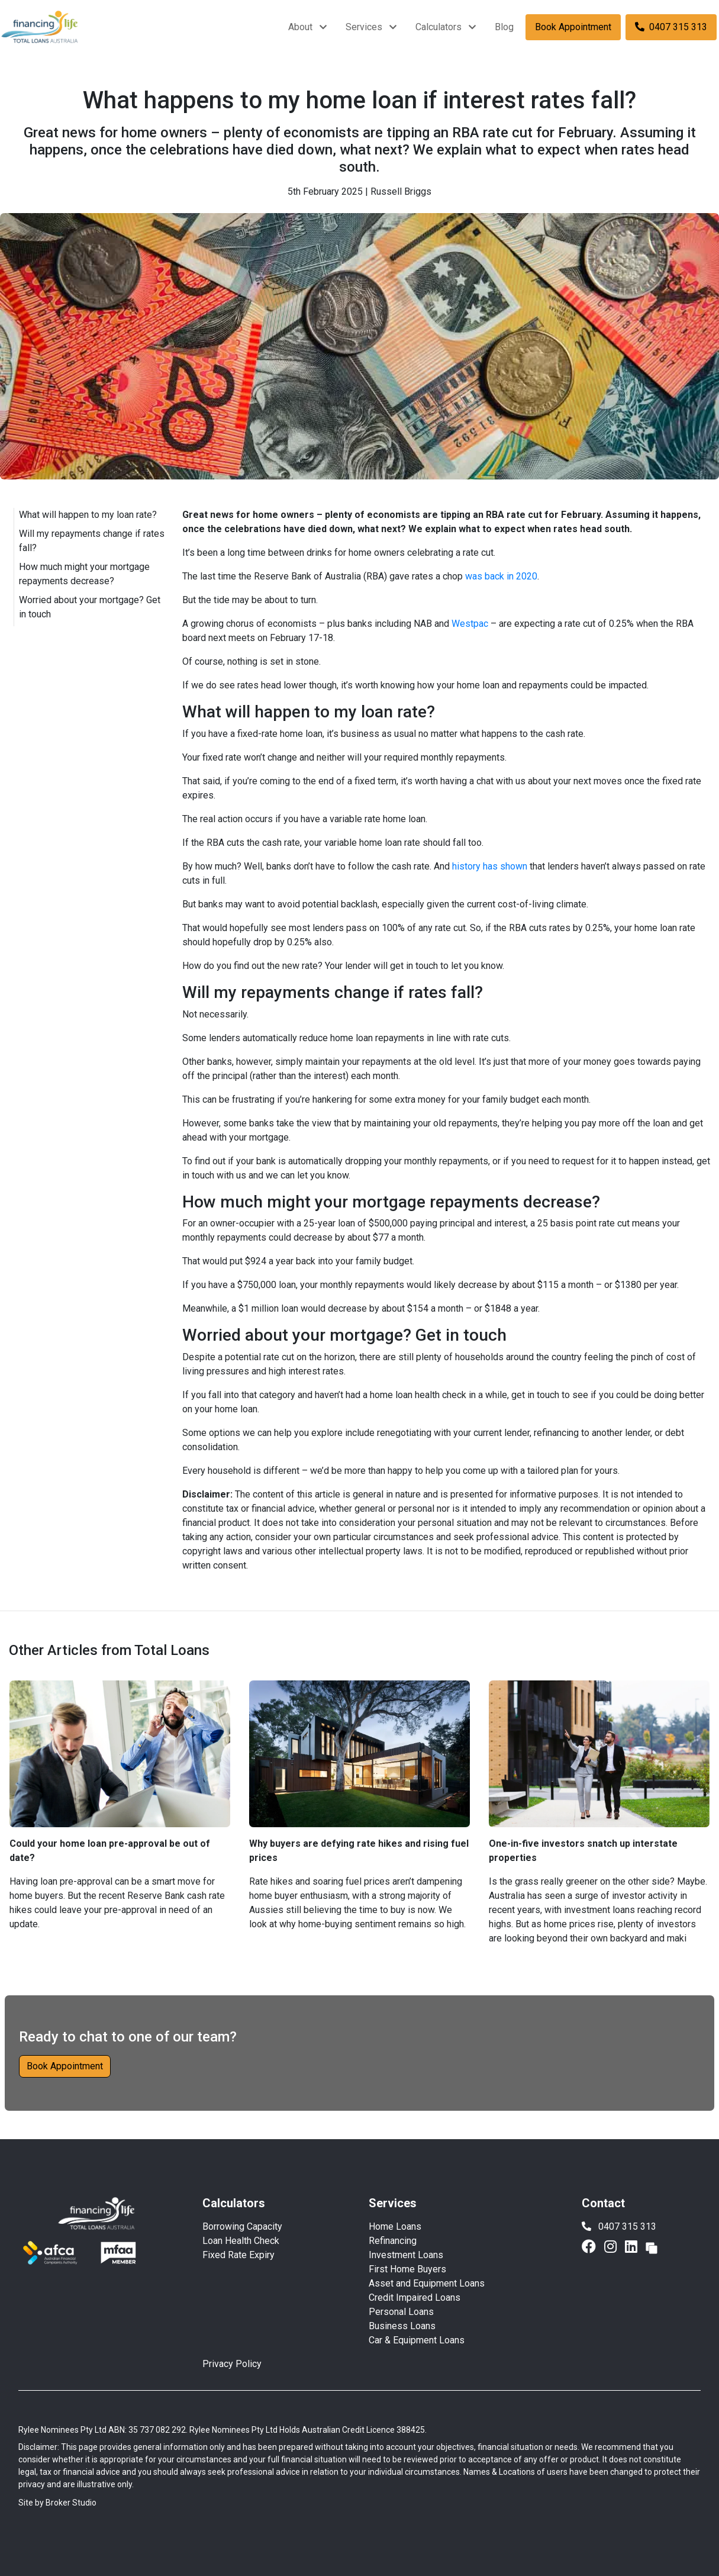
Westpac (470, 623)
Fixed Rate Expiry (238, 2255)
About (300, 27)
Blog (504, 27)
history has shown (489, 866)
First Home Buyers (407, 2269)
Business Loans (402, 2326)
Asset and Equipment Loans (427, 2283)
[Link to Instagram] (612, 2247)
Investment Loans (406, 2255)
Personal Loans (401, 2311)
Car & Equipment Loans (417, 2340)
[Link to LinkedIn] (633, 2247)
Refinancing (393, 2240)
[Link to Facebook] (590, 2247)
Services (364, 27)
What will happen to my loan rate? (88, 514)
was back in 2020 (501, 576)
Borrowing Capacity (242, 2226)
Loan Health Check (240, 2240)
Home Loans (395, 2226)
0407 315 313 (671, 27)
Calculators (438, 27)
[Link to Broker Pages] (651, 2247)
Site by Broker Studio (57, 2502)
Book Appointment (573, 27)
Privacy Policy (232, 2363)
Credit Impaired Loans (414, 2297)
